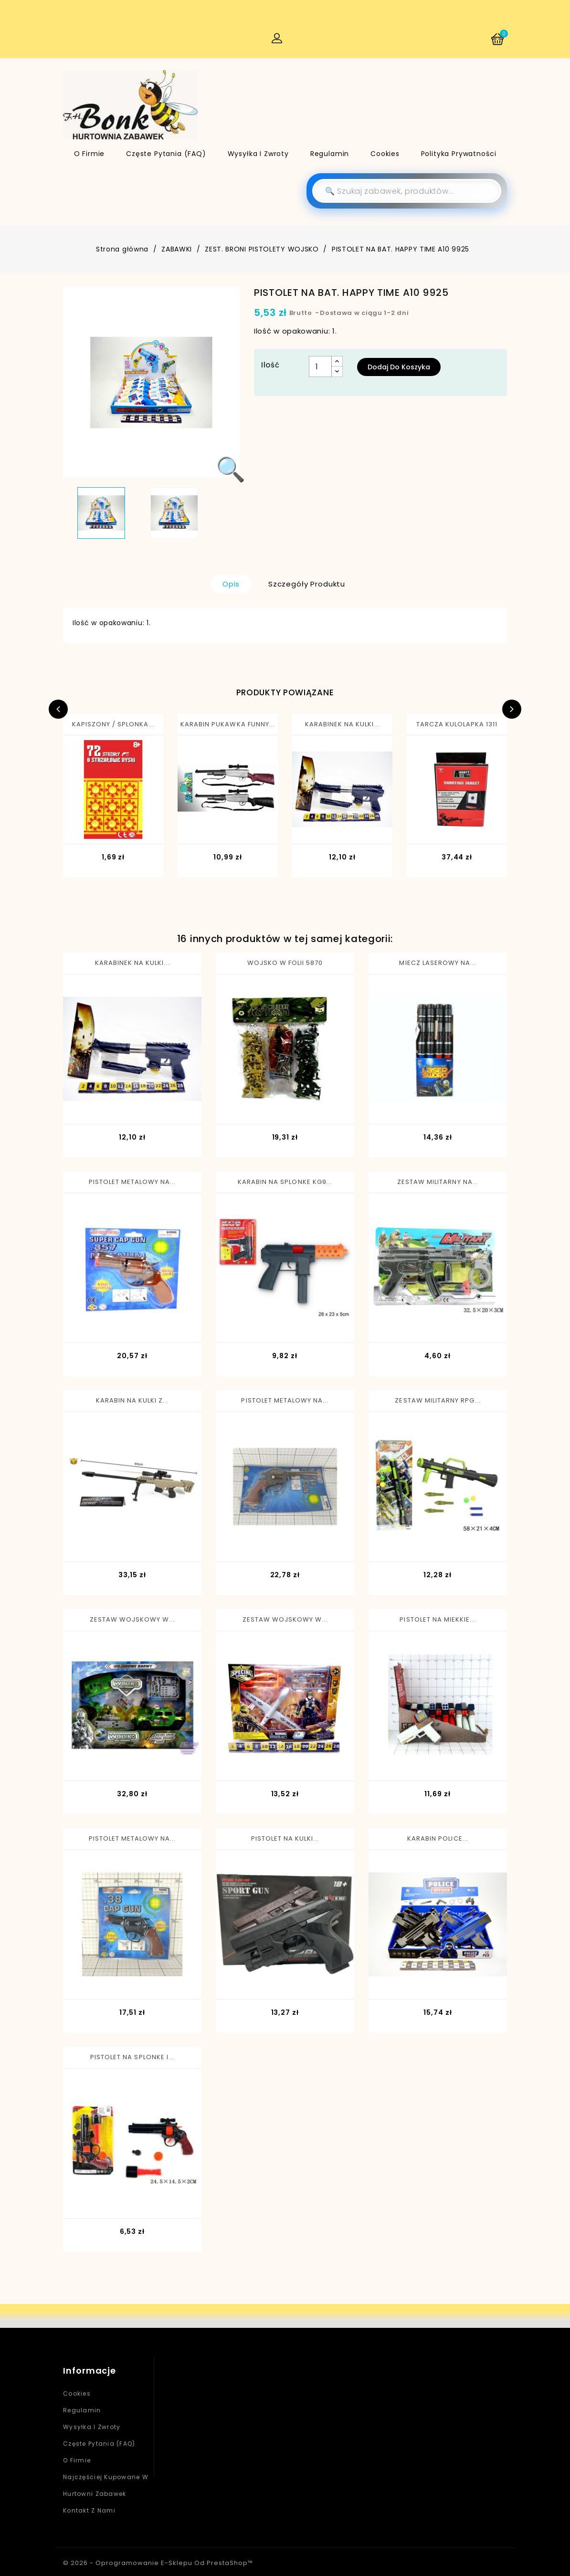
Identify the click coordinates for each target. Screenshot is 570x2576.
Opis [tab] (231, 584)
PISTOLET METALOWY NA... (132, 1181)
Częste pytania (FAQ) (166, 153)
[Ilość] (320, 366)
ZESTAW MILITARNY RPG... (437, 1400)
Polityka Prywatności (458, 153)
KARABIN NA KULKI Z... (132, 1400)
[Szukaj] (406, 191)
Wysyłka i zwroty (258, 153)
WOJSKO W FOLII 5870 (285, 962)
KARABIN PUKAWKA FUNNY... (227, 724)
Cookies (385, 153)
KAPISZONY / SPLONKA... (113, 724)
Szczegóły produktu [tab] (306, 584)
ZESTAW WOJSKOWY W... (132, 1619)
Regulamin (329, 153)
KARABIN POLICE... (437, 1838)
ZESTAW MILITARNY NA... (437, 1181)
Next (511, 709)
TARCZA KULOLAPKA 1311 (457, 724)
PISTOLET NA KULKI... (285, 1838)
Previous (58, 709)
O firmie (89, 153)
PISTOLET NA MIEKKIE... (437, 1619)
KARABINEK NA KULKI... (342, 724)
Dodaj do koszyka (399, 367)
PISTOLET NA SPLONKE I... (132, 2057)
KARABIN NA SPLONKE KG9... (285, 1181)
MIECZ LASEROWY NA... (437, 962)
